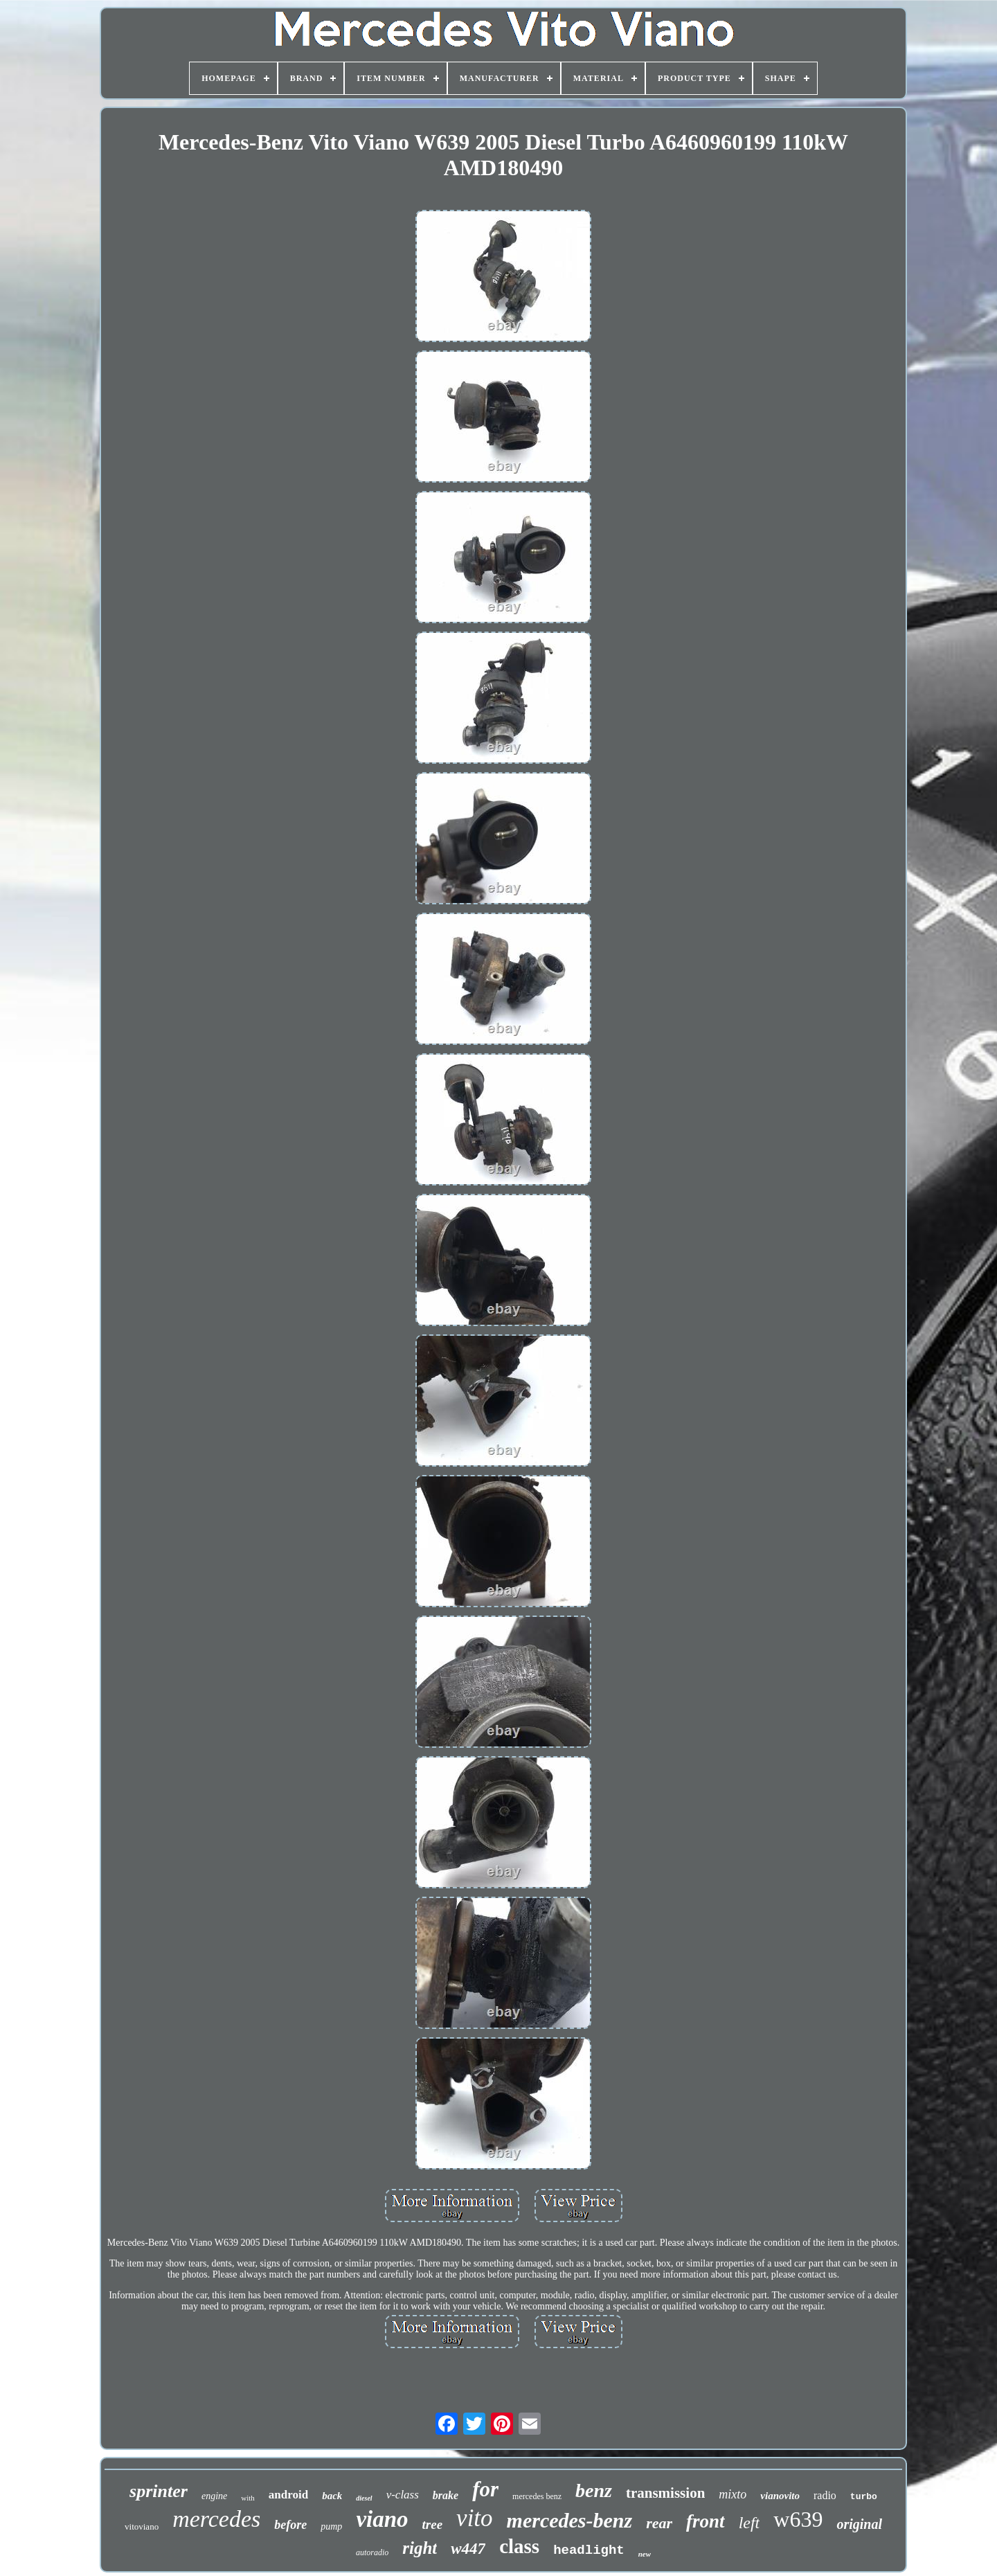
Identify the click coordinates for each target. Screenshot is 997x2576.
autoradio (372, 2552)
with (248, 2498)
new (644, 2554)
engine (214, 2496)
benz (593, 2490)
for (485, 2489)
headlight (589, 2550)
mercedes (216, 2519)
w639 (798, 2519)
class (519, 2546)
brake (445, 2495)
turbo (863, 2497)
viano (382, 2519)
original (859, 2524)
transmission (665, 2493)
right (419, 2548)
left (749, 2523)
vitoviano (142, 2526)
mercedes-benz (570, 2520)
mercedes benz (537, 2496)
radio (825, 2495)
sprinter (158, 2491)
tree (432, 2524)
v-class (402, 2494)
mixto (732, 2494)
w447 (468, 2548)
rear (659, 2523)
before (290, 2525)
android (288, 2494)
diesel (364, 2498)
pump (331, 2526)
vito (474, 2518)
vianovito (780, 2495)
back (332, 2495)
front (705, 2521)
